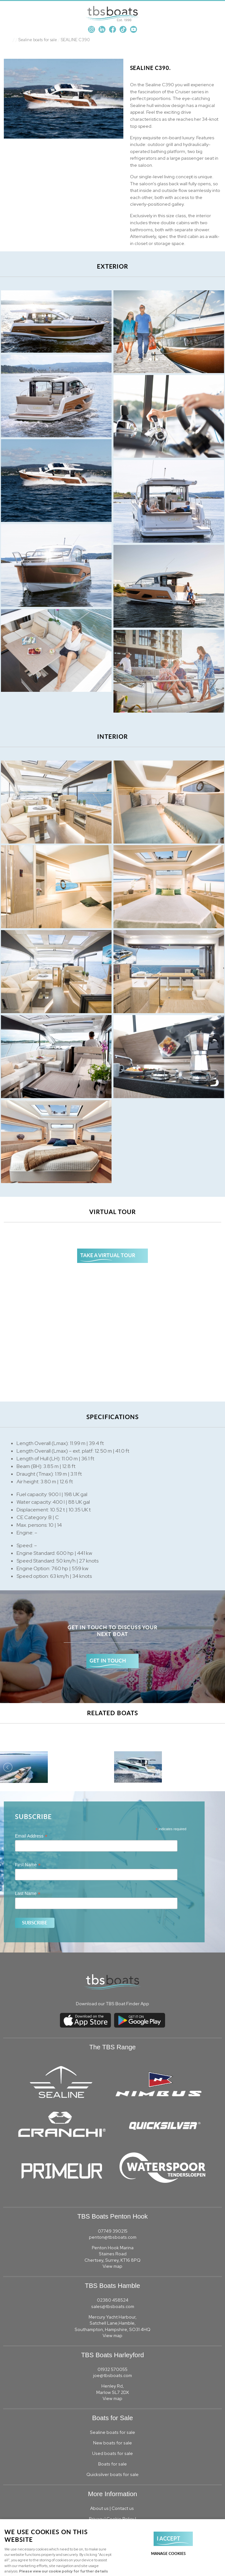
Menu (214, 12)
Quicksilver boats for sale (112, 2474)
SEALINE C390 (75, 39)
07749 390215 (112, 2231)
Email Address (31, 1836)
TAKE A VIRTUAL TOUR (107, 1255)
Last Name (27, 1894)
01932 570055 (112, 2369)
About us (99, 2508)
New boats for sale (112, 2443)
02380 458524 (112, 2300)
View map (112, 2266)
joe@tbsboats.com (112, 2375)
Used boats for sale (112, 2453)
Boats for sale (112, 2464)
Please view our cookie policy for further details (63, 2571)
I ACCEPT (168, 2538)
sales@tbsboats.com (112, 2306)
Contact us (123, 2508)
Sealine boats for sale (37, 39)
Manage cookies (168, 2553)
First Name (28, 1865)
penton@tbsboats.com (112, 2237)
